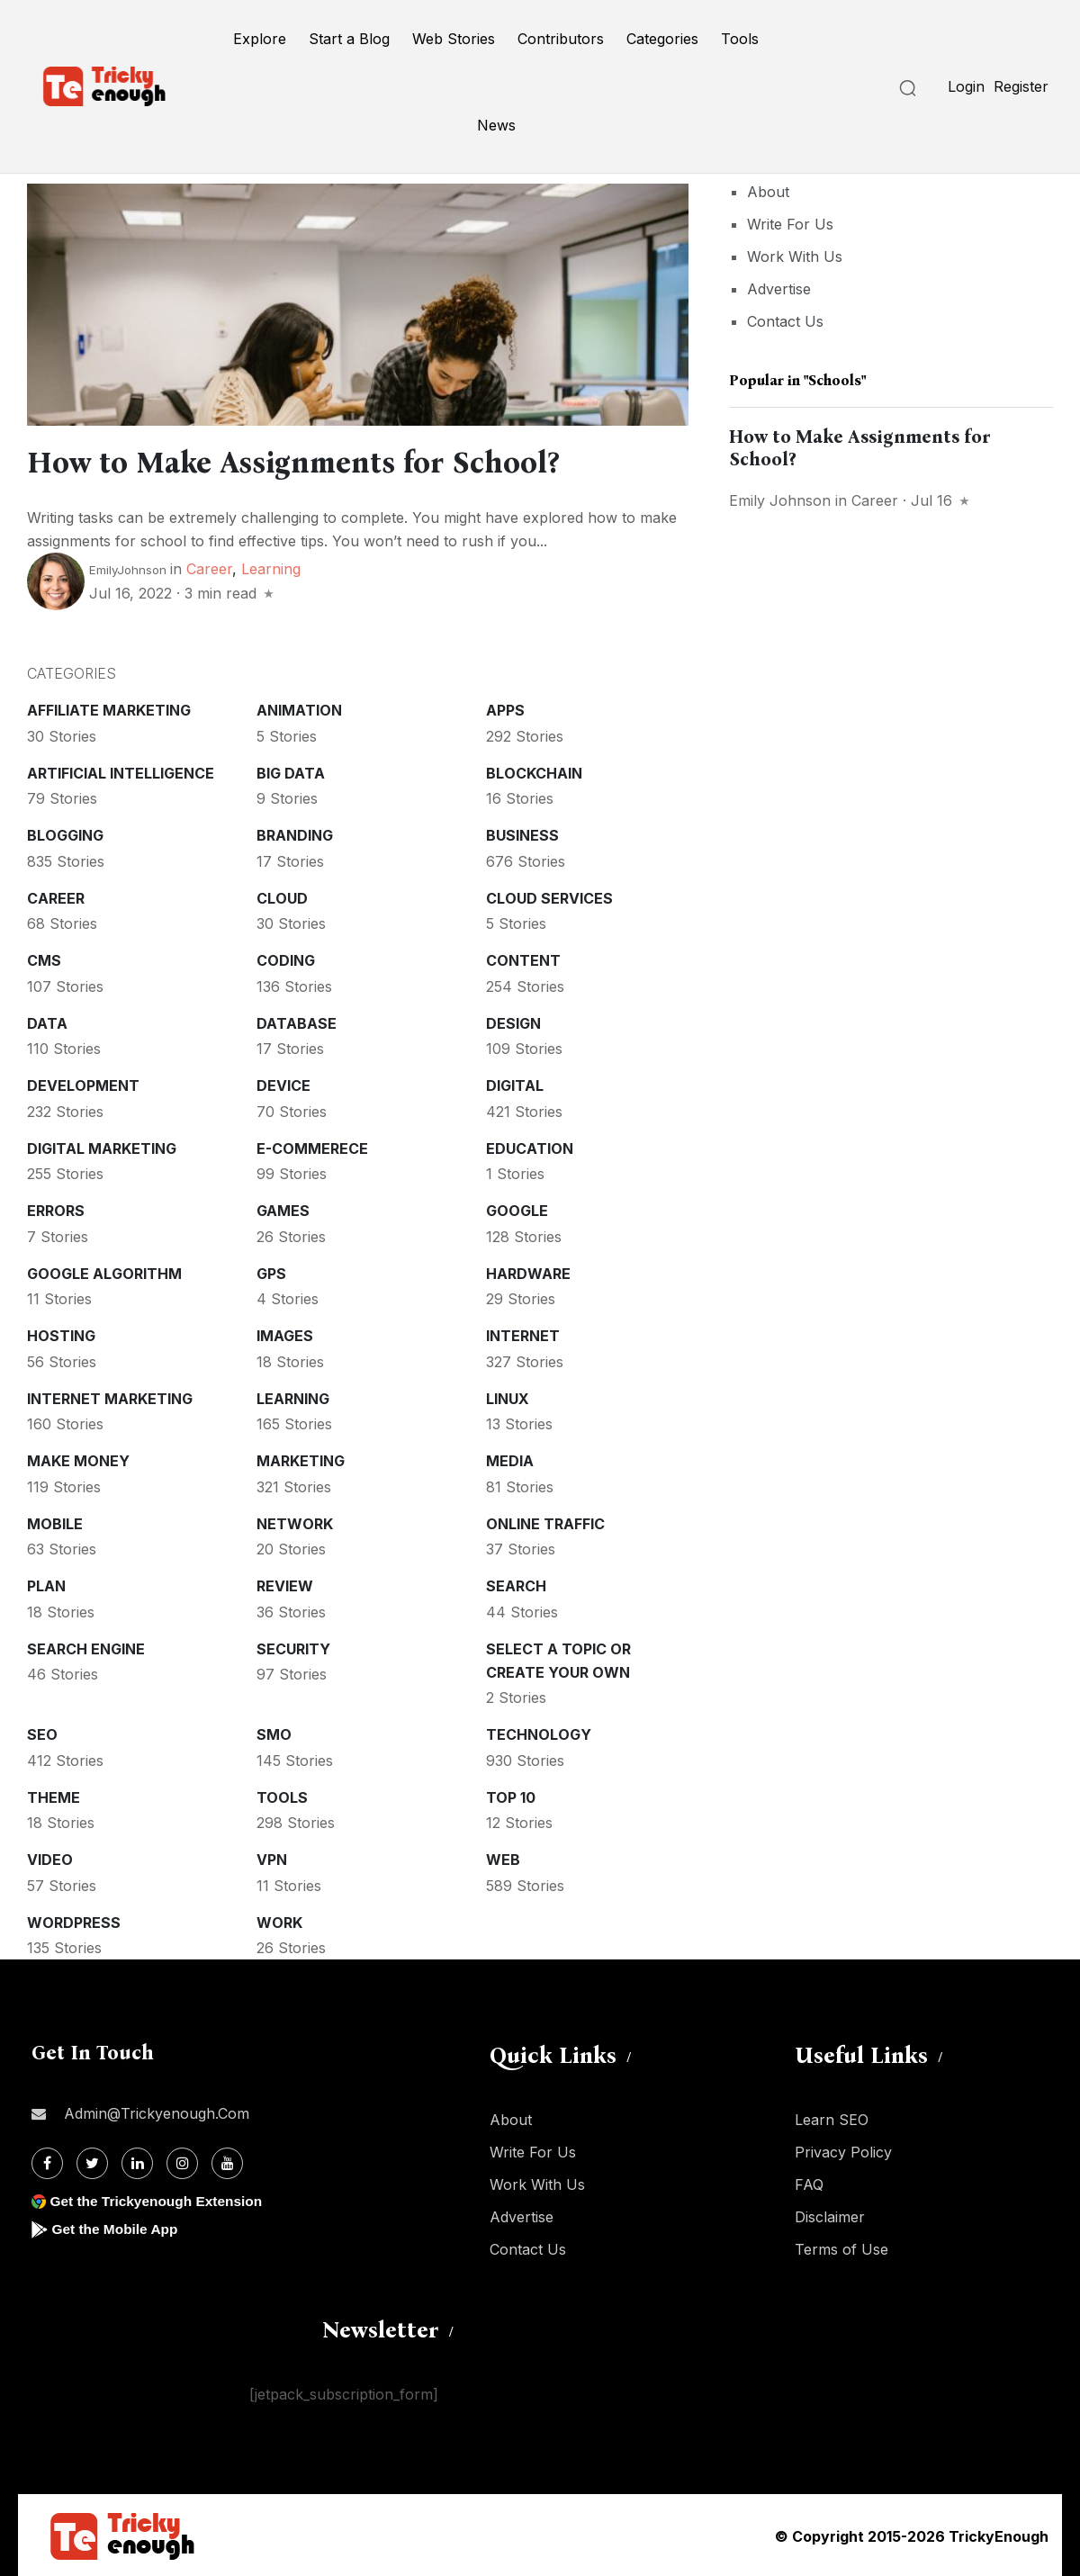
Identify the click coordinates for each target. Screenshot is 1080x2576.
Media (510, 1459)
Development (83, 1084)
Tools (740, 39)
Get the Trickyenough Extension (160, 2199)
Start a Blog (349, 39)
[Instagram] (182, 2161)
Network (294, 1522)
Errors (56, 1209)
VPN (271, 1858)
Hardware (528, 1272)
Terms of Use (841, 2247)
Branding (294, 833)
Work (279, 1921)
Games (283, 1209)
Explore (259, 39)
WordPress (74, 1921)
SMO (274, 1733)
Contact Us (785, 321)
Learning (271, 567)
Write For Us (790, 224)
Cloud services (549, 896)
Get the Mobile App (116, 2227)
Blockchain (534, 771)
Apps (505, 708)
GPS (271, 1272)
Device (283, 1084)
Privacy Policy (843, 2150)
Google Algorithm (104, 1272)
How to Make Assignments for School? (316, 462)
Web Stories (453, 39)
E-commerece (312, 1147)
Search (516, 1584)
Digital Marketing (101, 1147)
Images (284, 1334)
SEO (42, 1733)
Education (529, 1147)
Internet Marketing (110, 1397)
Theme (53, 1796)
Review (284, 1584)
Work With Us (794, 257)
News (496, 125)
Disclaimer (830, 2215)
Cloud (282, 896)
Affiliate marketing (109, 708)
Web (503, 1858)
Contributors (561, 39)
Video (50, 1858)
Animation (299, 708)
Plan (46, 1584)
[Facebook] (47, 2161)
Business (522, 833)
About (768, 192)
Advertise (779, 289)
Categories (662, 39)
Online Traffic (545, 1522)
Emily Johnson (780, 500)
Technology (538, 1733)
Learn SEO (831, 2118)
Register (1021, 86)
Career (209, 567)
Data (47, 1022)
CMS (44, 959)
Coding (285, 959)
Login (966, 86)
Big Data (290, 771)
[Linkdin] (137, 2161)
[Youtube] (227, 2161)
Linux (507, 1397)
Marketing (300, 1459)
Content (523, 959)
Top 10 (511, 1796)
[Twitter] (92, 2161)
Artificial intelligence (120, 771)
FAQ (809, 2183)
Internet (523, 1334)
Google (517, 1209)
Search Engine (86, 1647)
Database (296, 1022)
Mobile (55, 1522)
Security (293, 1647)
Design (513, 1022)
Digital (515, 1084)
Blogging (65, 833)
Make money (78, 1459)
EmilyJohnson (127, 568)
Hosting (61, 1334)
